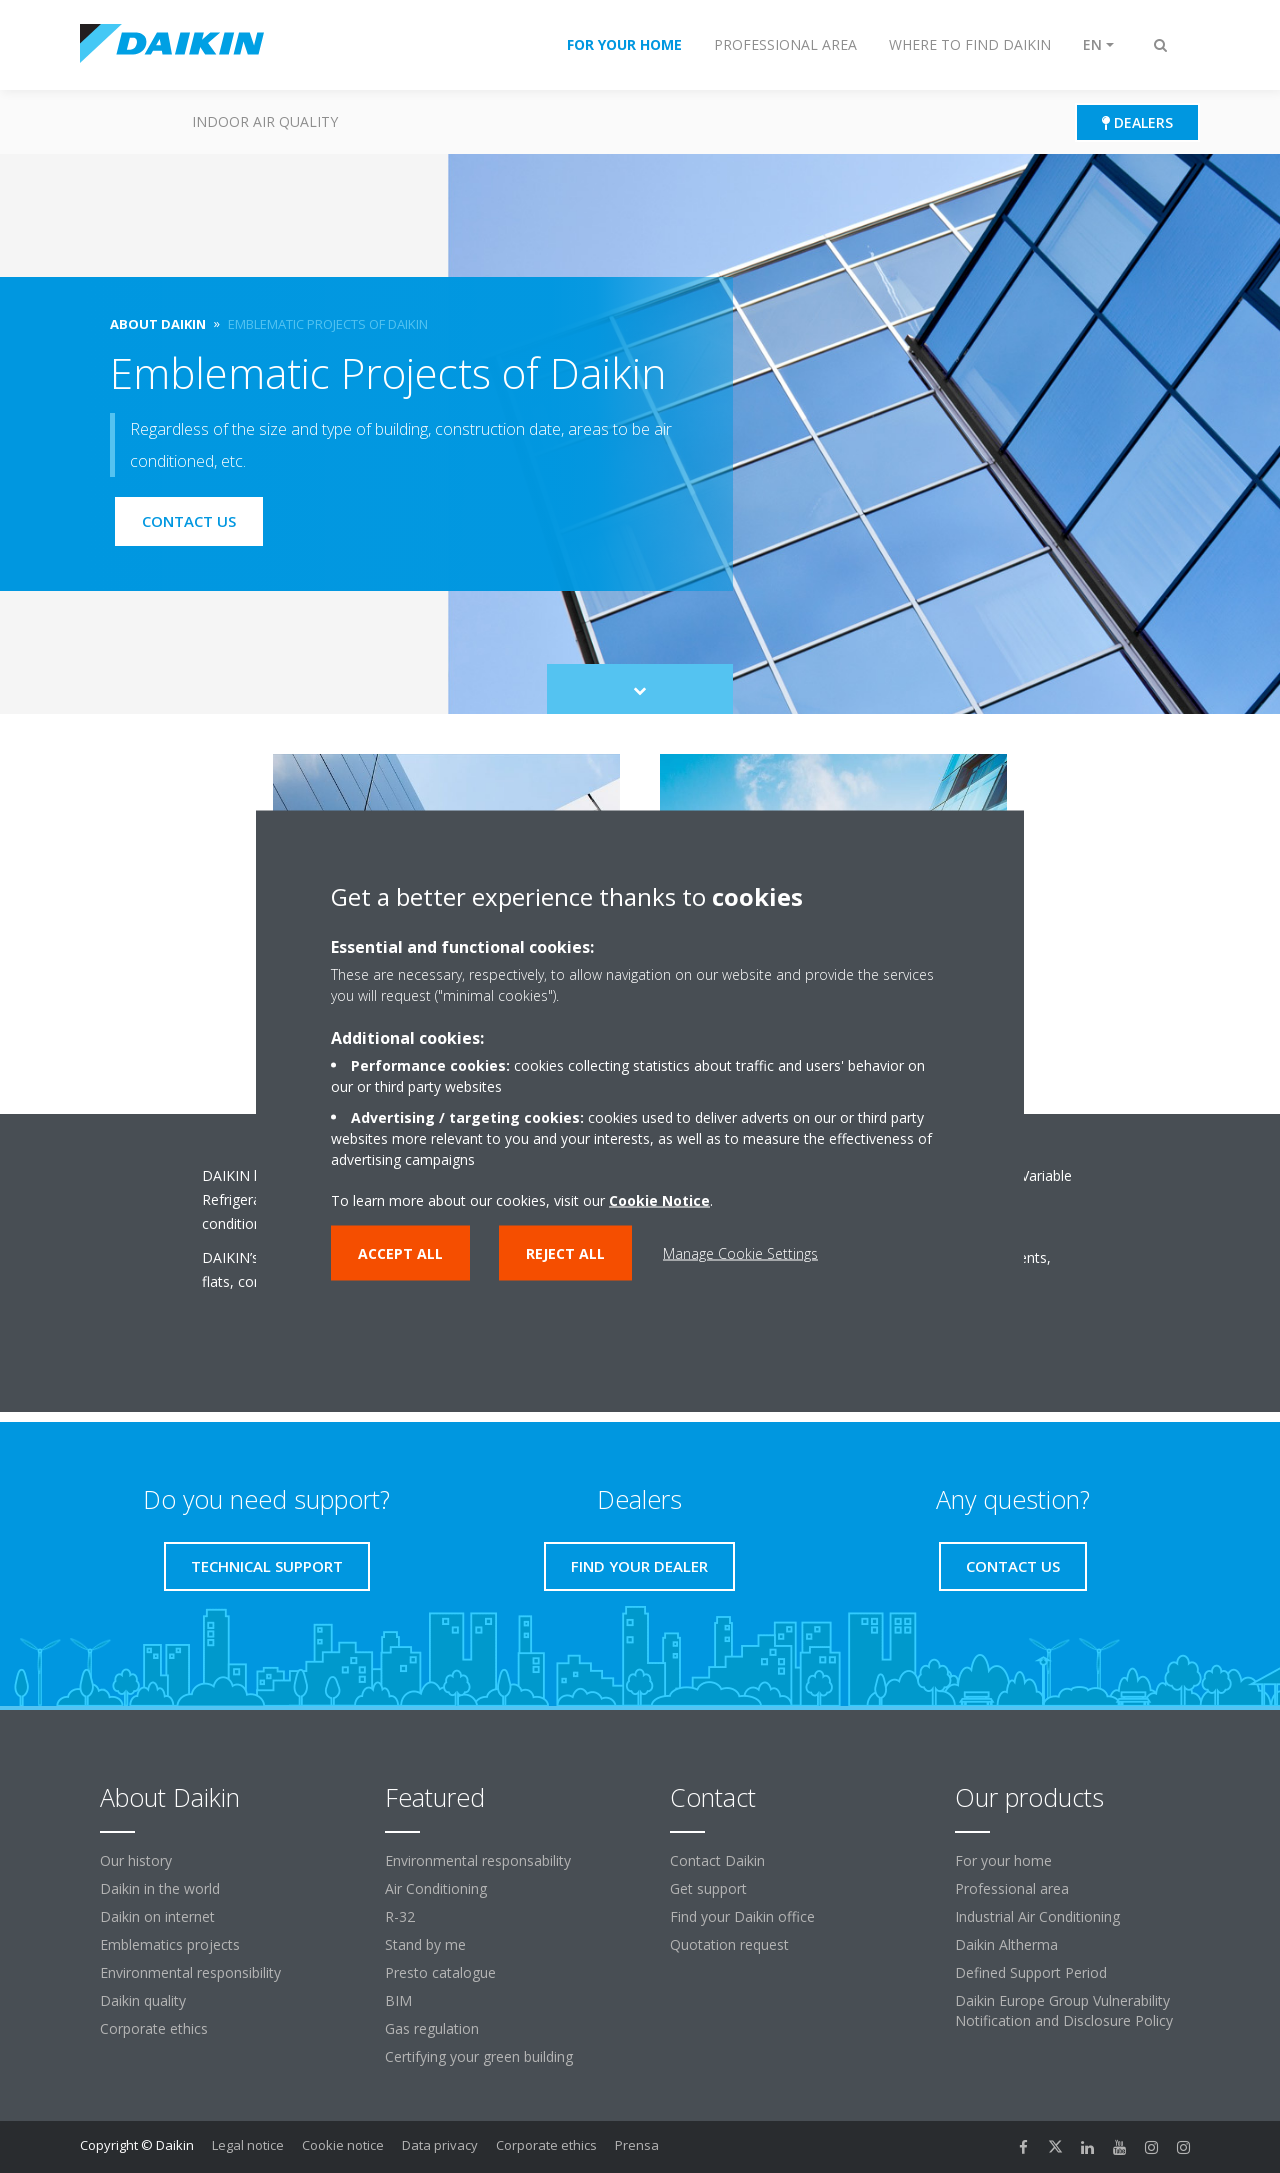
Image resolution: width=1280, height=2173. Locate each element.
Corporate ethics (154, 2028)
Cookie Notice (659, 1199)
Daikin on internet (157, 1916)
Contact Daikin (717, 1860)
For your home (1003, 1860)
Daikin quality (143, 2000)
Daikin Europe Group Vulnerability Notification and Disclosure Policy (1064, 2010)
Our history (136, 1860)
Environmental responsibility (190, 1972)
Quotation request (729, 1944)
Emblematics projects (170, 1944)
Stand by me (425, 1944)
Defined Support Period (1031, 1972)
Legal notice (248, 2145)
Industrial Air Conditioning (1037, 1916)
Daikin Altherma (1006, 1944)
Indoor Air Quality (265, 121)
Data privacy (440, 2145)
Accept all (400, 1252)
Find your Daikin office (742, 1916)
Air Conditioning (436, 1888)
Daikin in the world (160, 1888)
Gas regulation (432, 2028)
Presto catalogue (440, 1972)
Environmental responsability (478, 1860)
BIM (398, 2000)
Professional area (1012, 1888)
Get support (708, 1888)
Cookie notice (343, 2145)
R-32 (400, 1916)
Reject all (565, 1252)
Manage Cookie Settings (740, 1252)
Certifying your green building (479, 2056)
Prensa (637, 2145)
